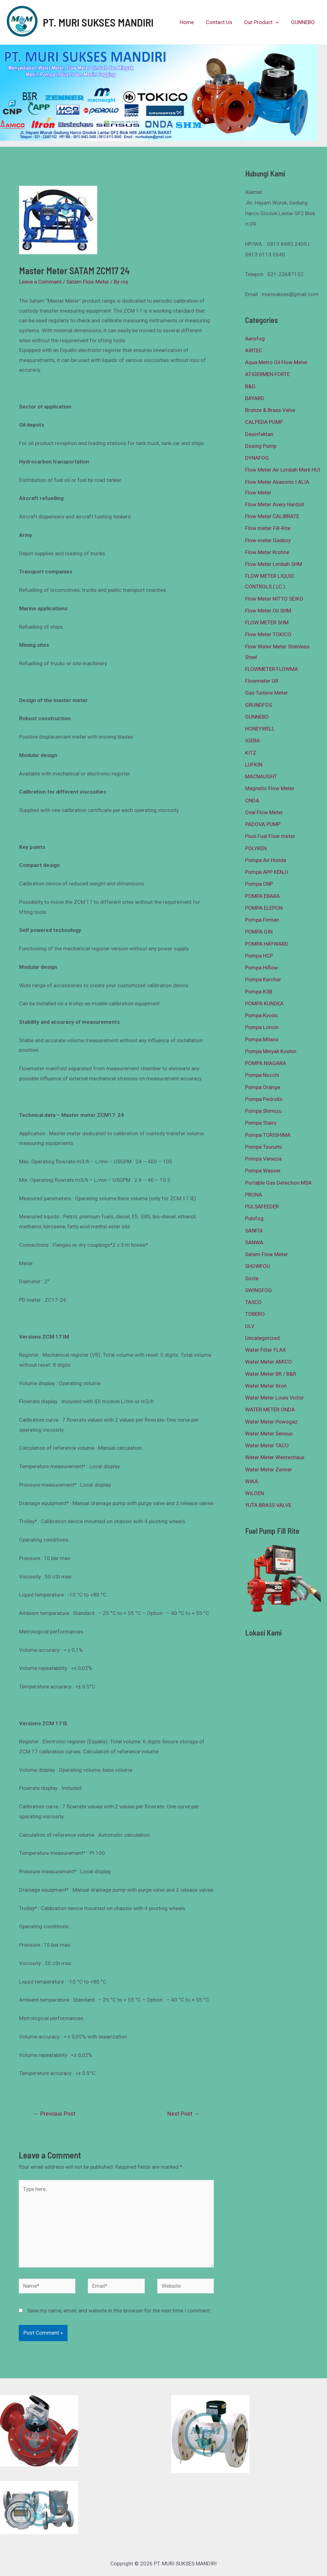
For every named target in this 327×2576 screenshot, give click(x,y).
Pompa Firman (262, 920)
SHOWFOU (257, 1266)
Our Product (263, 22)
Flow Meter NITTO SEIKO (274, 599)
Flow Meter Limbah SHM (273, 564)
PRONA (253, 1194)
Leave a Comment (40, 282)
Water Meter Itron (266, 1386)
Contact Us (222, 22)
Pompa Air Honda (265, 860)
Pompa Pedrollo (264, 1099)
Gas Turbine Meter (266, 693)
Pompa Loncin (262, 1027)
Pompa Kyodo (261, 1015)
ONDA (252, 800)
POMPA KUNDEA (264, 1003)
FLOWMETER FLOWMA (271, 669)
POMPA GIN (259, 932)
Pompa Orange (262, 1087)
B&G (250, 386)
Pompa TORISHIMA (267, 1135)
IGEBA (252, 740)
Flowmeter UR (261, 681)
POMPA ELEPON (264, 908)
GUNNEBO (303, 22)
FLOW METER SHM (267, 622)
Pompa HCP (259, 956)
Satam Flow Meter (87, 282)
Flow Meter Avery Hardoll (274, 504)
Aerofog (255, 338)
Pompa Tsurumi (263, 1147)
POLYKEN (256, 848)
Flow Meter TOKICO (268, 634)
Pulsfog (254, 1218)
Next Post (183, 2113)
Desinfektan (259, 434)
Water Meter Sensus (269, 1433)
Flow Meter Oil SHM (268, 610)
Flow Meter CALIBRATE (272, 516)
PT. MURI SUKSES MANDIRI (98, 22)
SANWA (254, 1242)
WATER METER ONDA (270, 1409)
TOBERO (255, 1314)
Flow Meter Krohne (267, 552)
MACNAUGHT (261, 776)
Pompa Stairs (261, 1123)
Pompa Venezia (263, 1159)
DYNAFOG (257, 458)
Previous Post (54, 2113)
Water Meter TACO (267, 1445)
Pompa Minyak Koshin (270, 1051)
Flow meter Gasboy (268, 540)
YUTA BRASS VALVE (268, 1505)
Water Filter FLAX (265, 1350)
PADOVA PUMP (262, 824)
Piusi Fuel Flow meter (270, 836)
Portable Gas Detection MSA (278, 1183)
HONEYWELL (260, 729)
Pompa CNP (259, 884)
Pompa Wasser (263, 1170)
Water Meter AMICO (268, 1362)
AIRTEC (253, 350)
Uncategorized (262, 1338)
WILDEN (254, 1493)
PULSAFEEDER (262, 1206)
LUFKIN (253, 764)
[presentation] (278, 22)
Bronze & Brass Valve (270, 410)
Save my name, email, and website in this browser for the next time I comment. (119, 2310)
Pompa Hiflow (261, 967)
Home (192, 22)
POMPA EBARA (262, 896)
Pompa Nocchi (262, 1075)
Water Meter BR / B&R (270, 1374)
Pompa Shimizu (263, 1111)
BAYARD (254, 398)
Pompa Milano (262, 1039)
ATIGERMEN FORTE (267, 374)
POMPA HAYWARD (266, 944)
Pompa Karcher (263, 979)
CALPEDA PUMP (264, 422)
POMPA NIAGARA (265, 1063)
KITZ (250, 753)
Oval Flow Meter (264, 812)
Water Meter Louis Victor (274, 1398)
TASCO (253, 1302)
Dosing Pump (260, 446)
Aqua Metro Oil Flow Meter (276, 362)
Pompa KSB (258, 991)
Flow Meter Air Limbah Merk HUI (282, 470)
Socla (251, 1278)
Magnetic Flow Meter (269, 788)
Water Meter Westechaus (274, 1457)
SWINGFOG (258, 1290)
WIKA (251, 1481)
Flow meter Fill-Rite (267, 528)
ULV (249, 1326)
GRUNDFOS (258, 705)
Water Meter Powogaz (271, 1422)
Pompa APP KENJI (266, 872)
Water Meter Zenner (268, 1469)
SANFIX (254, 1230)
